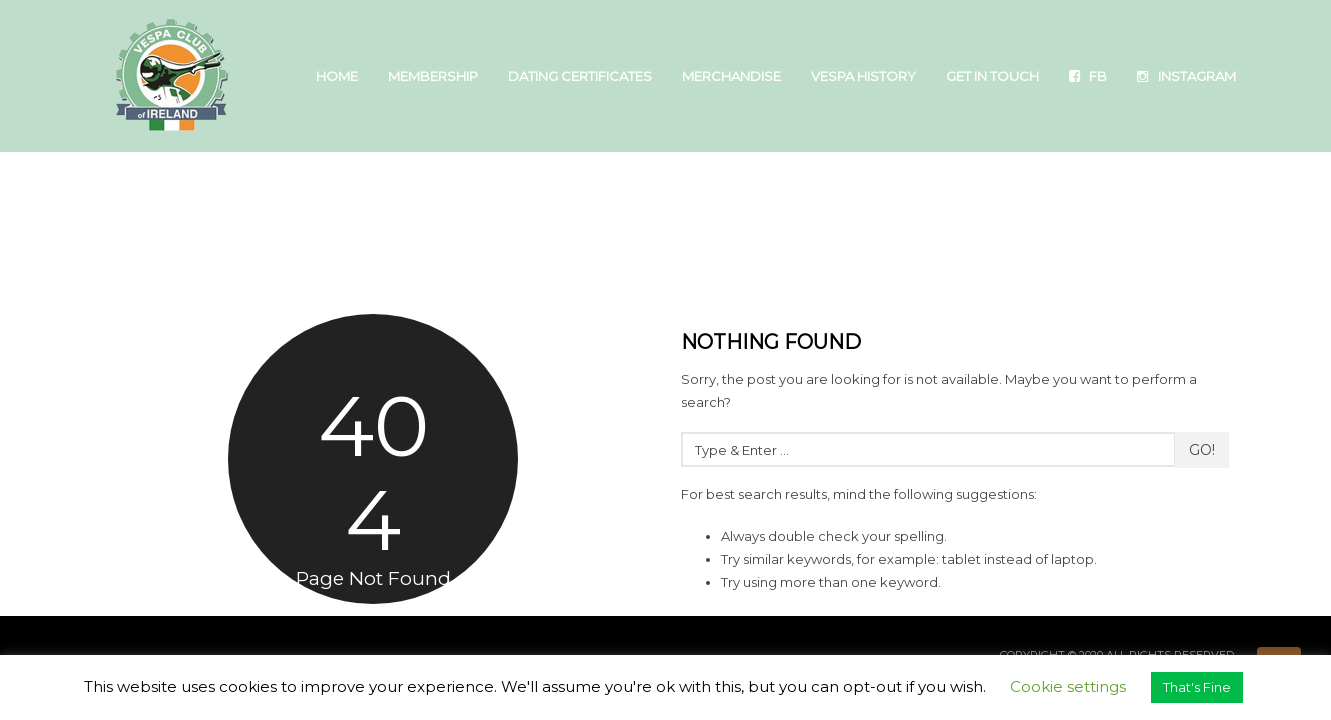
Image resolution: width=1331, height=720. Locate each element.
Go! (1202, 450)
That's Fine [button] (1197, 687)
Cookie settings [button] (1068, 686)
